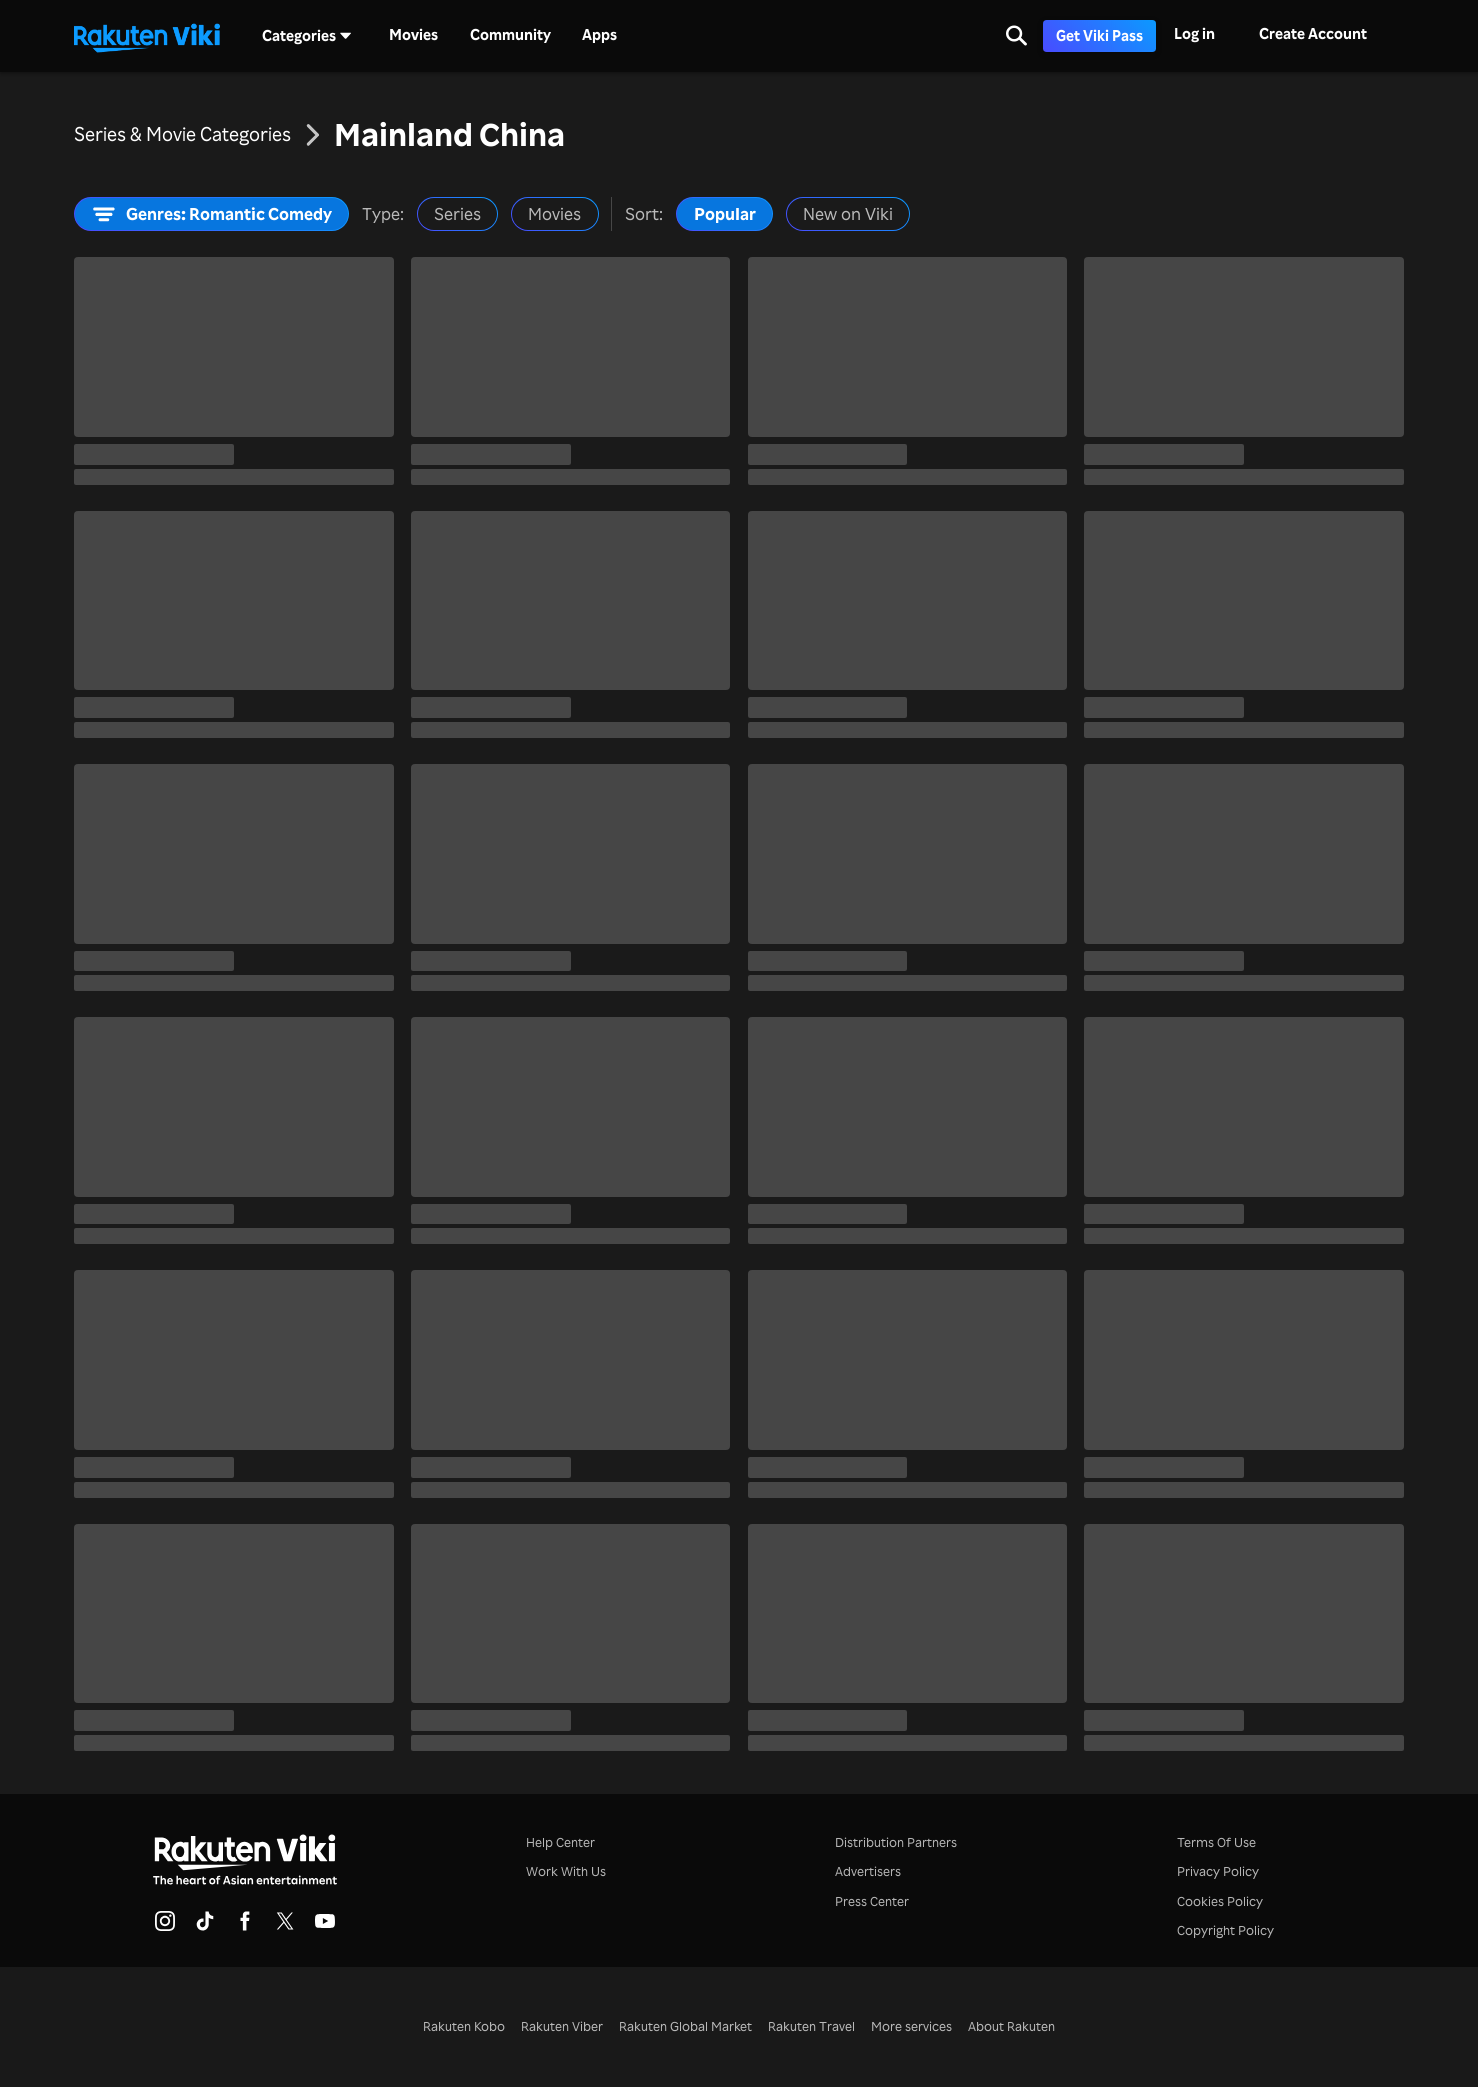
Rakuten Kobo (464, 2026)
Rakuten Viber (562, 2026)
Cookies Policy (1220, 1901)
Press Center (872, 1901)
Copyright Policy (1225, 1930)
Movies (413, 35)
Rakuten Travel (811, 2026)
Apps (599, 35)
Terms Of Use (1216, 1842)
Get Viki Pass (1099, 35)
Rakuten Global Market (685, 2026)
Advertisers (868, 1871)
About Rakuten (1011, 2026)
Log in (1194, 33)
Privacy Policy (1218, 1871)
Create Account (1313, 33)
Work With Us (566, 1871)
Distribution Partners (896, 1842)
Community (510, 35)
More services (911, 2026)
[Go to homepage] (147, 36)
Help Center (560, 1842)
